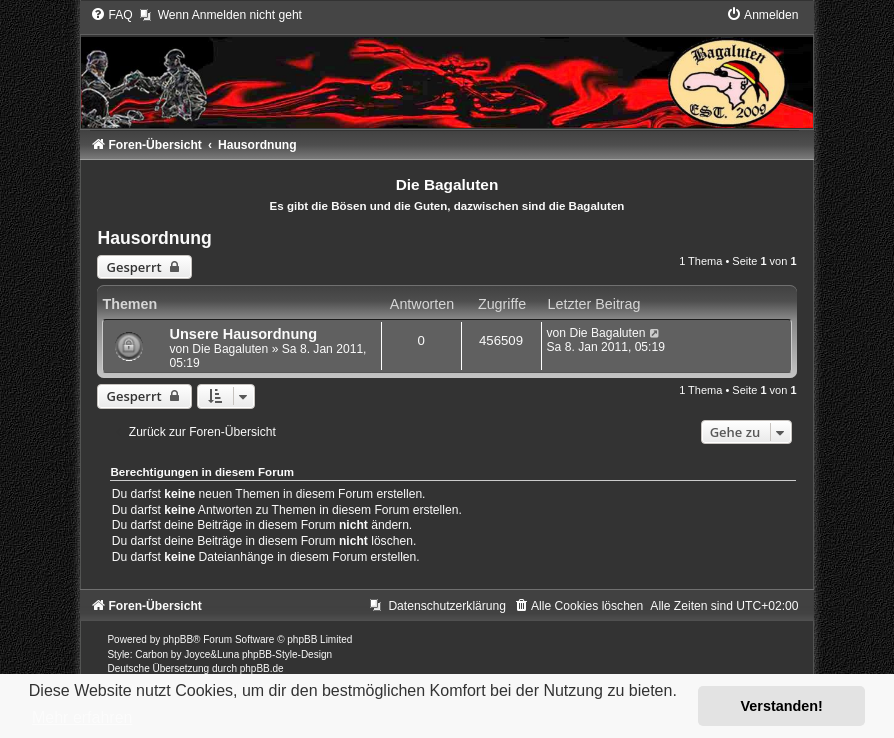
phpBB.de (262, 668)
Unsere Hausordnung (243, 334)
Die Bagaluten (230, 349)
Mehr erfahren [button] (82, 717)
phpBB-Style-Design (287, 654)
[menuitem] (111, 15)
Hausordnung (154, 238)
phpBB (178, 639)
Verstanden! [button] (782, 706)
